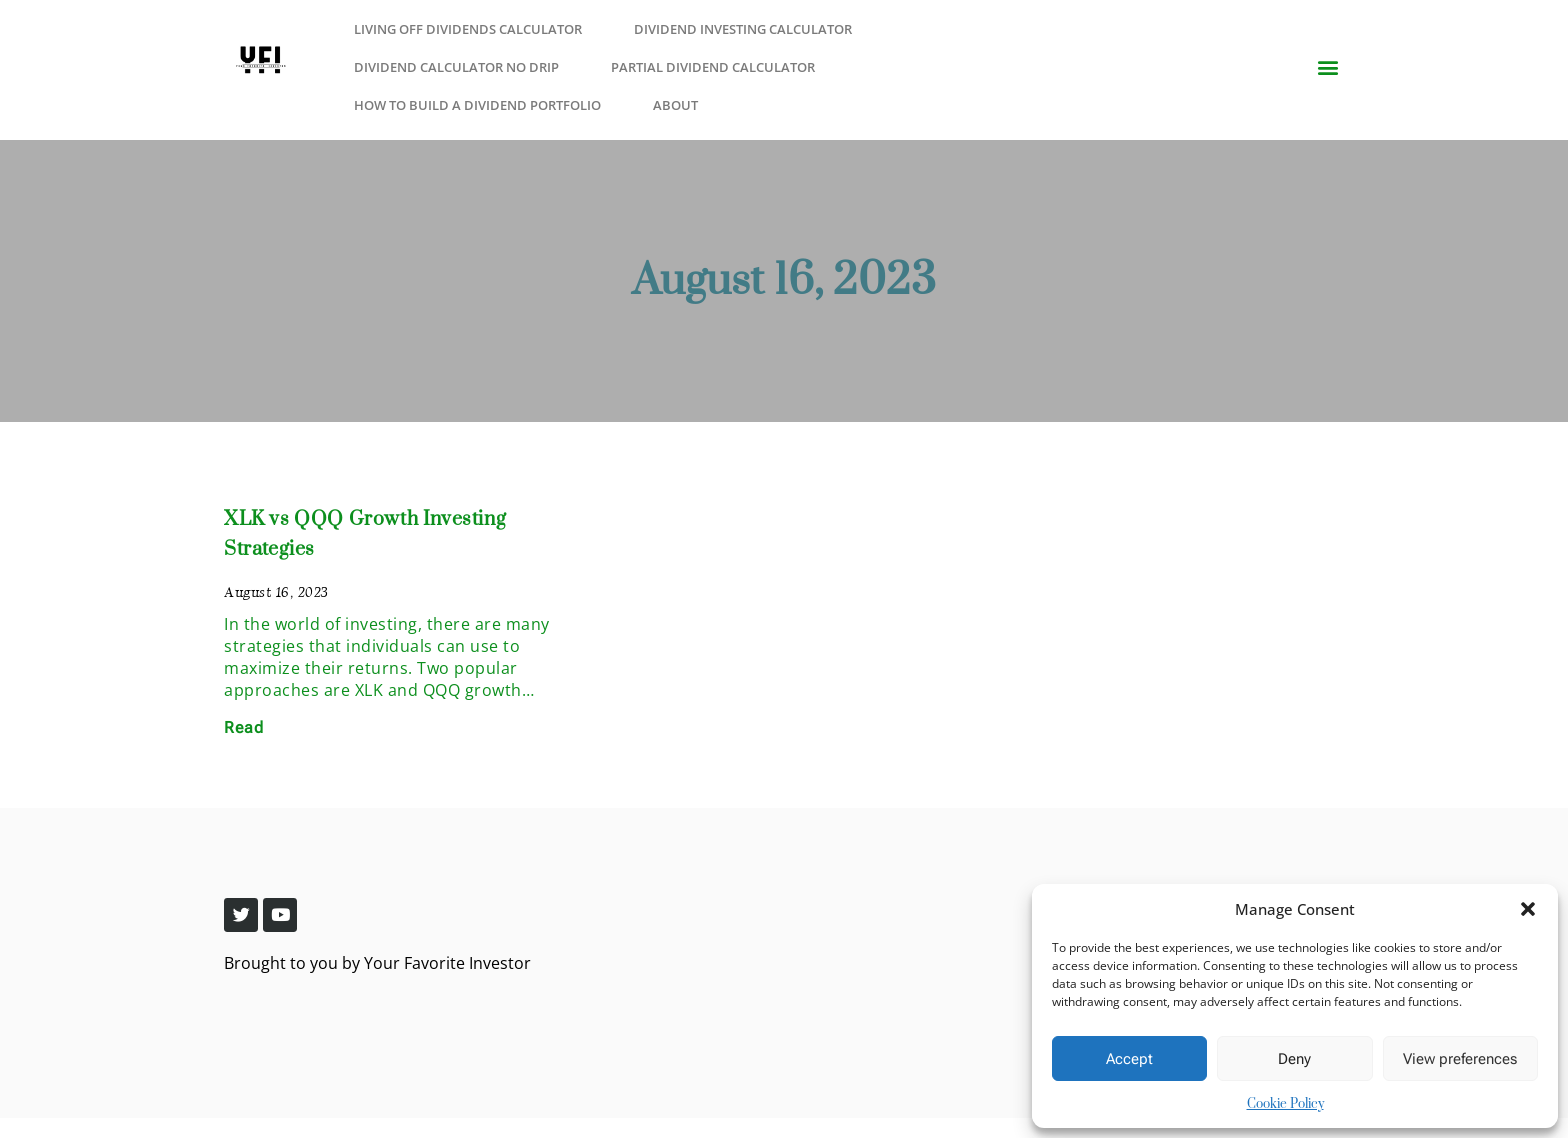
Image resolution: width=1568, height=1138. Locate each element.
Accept (1129, 1059)
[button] (1528, 909)
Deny (1294, 1059)
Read (243, 727)
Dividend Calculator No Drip (456, 67)
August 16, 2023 (784, 281)
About (675, 105)
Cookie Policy (1285, 1104)
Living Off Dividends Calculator (468, 29)
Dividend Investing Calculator (743, 29)
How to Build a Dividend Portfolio (477, 105)
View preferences (1460, 1059)
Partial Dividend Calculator (713, 67)
